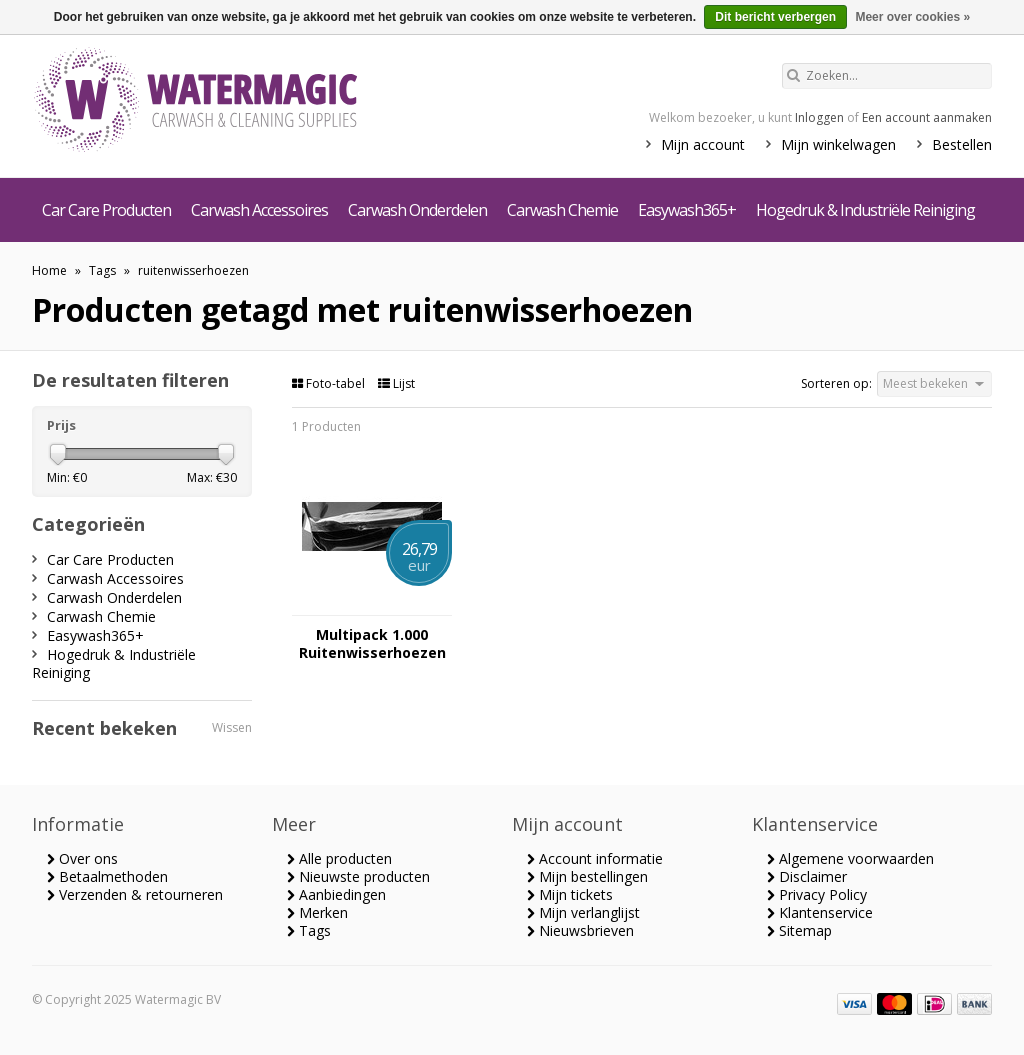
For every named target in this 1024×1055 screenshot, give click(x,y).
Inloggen (819, 117)
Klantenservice (820, 912)
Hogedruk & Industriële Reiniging (865, 210)
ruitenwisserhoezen (193, 270)
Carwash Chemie (562, 210)
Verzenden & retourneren (135, 894)
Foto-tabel (330, 383)
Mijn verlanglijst (583, 912)
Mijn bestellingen (587, 876)
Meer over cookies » (912, 17)
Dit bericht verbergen (775, 17)
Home (49, 270)
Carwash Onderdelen (417, 210)
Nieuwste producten (358, 876)
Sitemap (799, 930)
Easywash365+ (687, 210)
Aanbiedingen (336, 894)
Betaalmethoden (107, 876)
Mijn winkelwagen (838, 144)
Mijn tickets (570, 894)
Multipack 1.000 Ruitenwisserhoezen (372, 644)
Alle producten (339, 858)
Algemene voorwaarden (850, 858)
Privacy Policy (817, 894)
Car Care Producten (106, 210)
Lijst (396, 383)
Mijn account (703, 144)
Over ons (82, 858)
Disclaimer (807, 876)
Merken (317, 912)
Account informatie (595, 858)
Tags (102, 270)
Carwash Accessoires (259, 210)
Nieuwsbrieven (580, 930)
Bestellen (962, 144)
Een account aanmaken (927, 117)
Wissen (232, 727)
